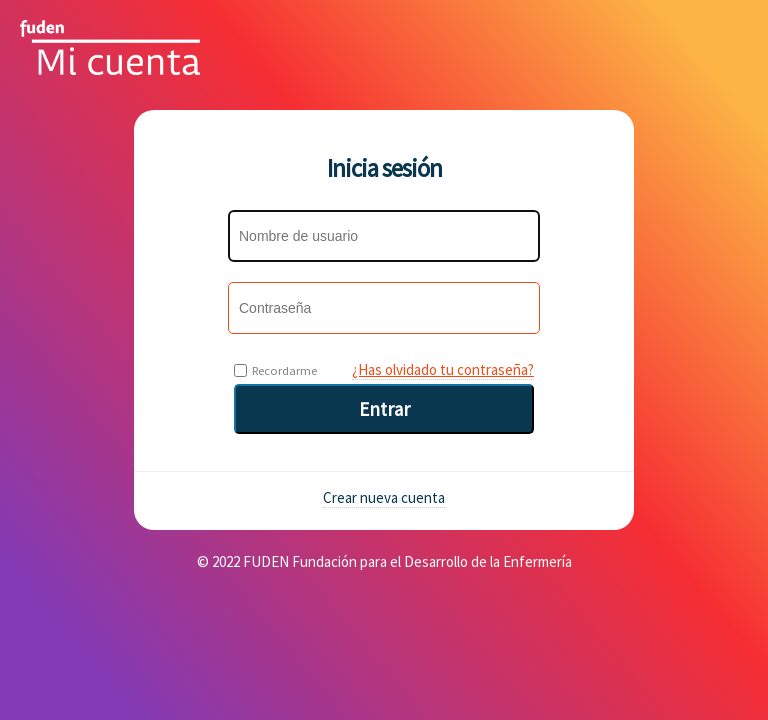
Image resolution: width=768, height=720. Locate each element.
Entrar (384, 409)
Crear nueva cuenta (384, 497)
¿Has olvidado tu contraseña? (443, 369)
